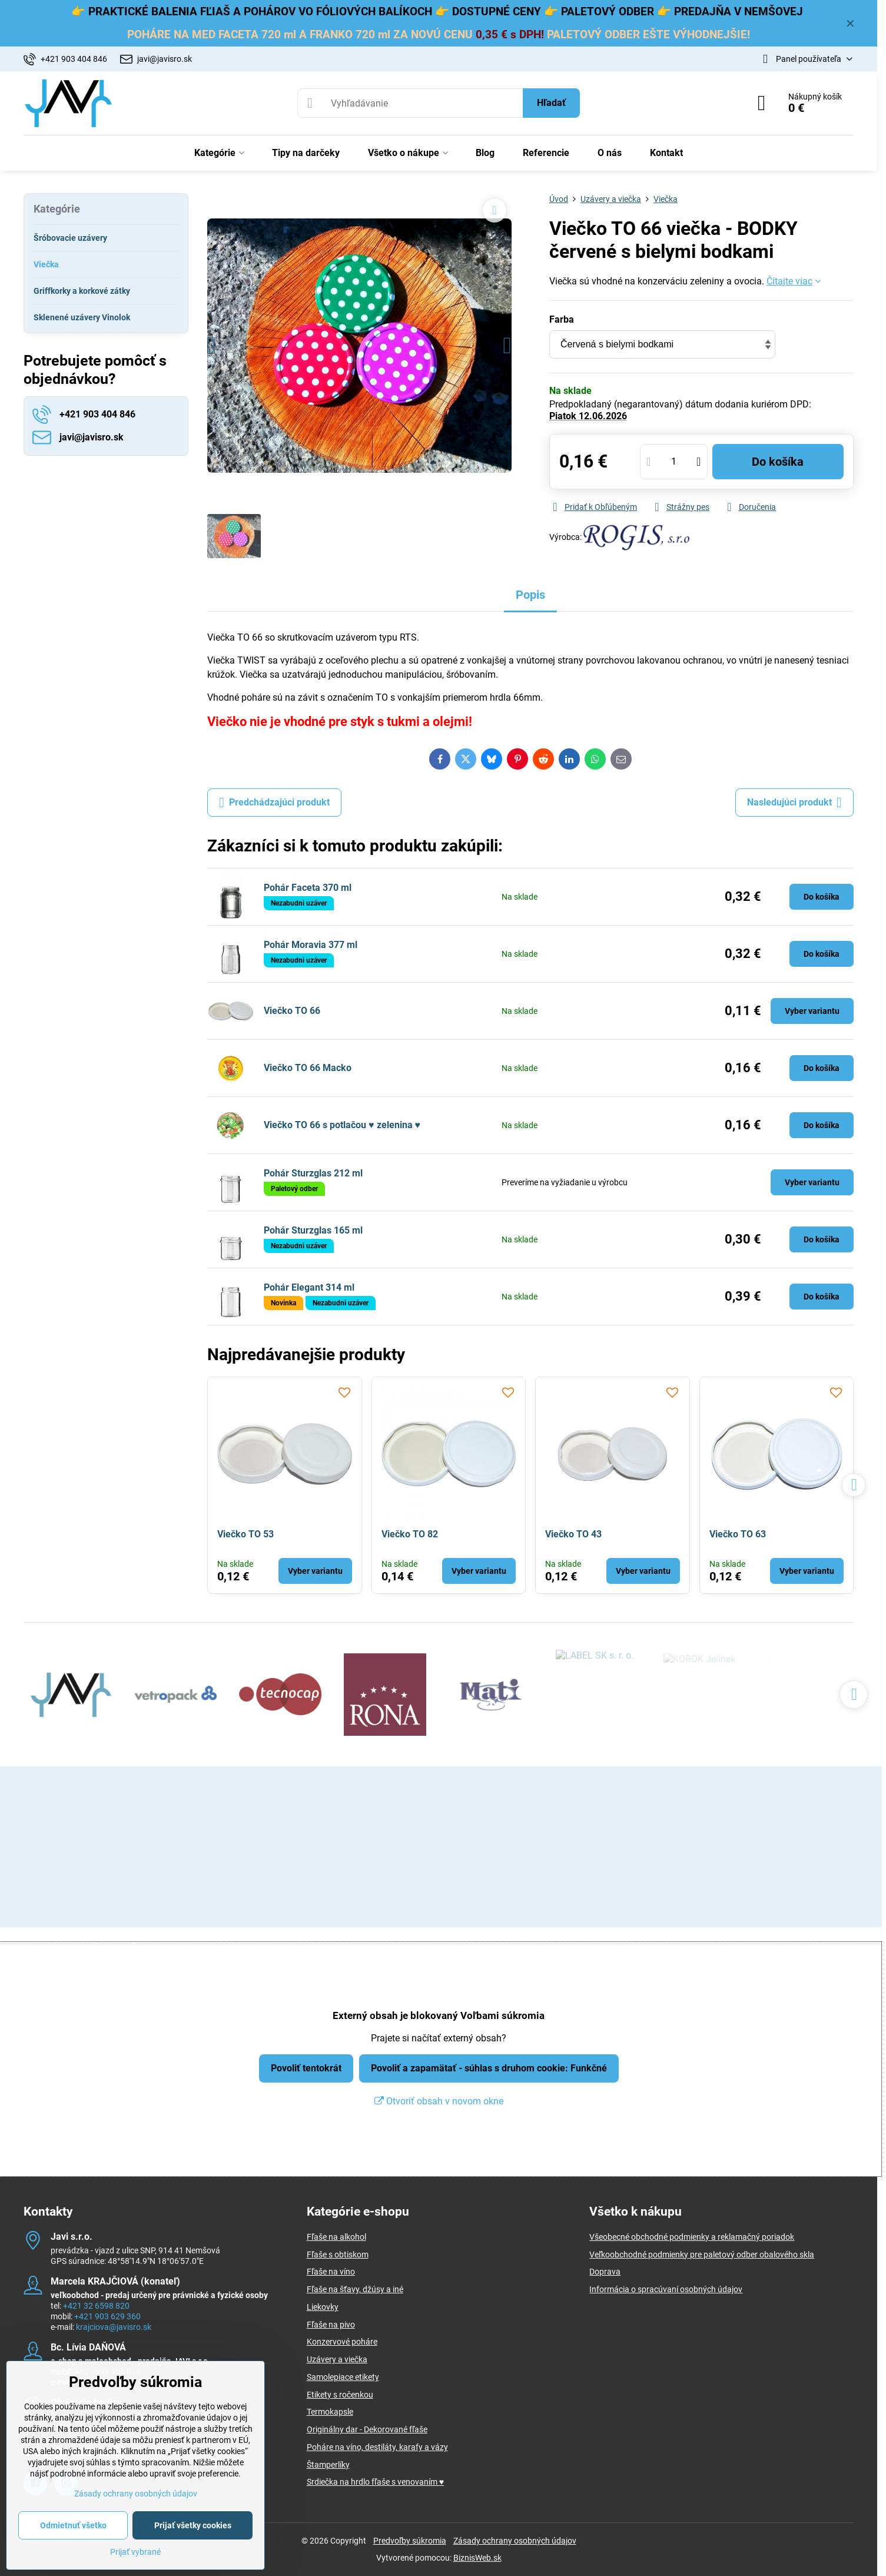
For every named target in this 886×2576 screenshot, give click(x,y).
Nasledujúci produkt (794, 802)
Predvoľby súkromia (409, 2540)
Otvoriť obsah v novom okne (438, 2101)
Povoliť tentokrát (306, 2068)
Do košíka (778, 462)
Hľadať (551, 102)
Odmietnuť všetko (73, 2525)
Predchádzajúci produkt (274, 802)
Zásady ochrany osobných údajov (514, 2540)
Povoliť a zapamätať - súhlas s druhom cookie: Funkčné (489, 2068)
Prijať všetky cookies (192, 2525)
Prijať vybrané (135, 2552)
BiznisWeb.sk (477, 2557)
